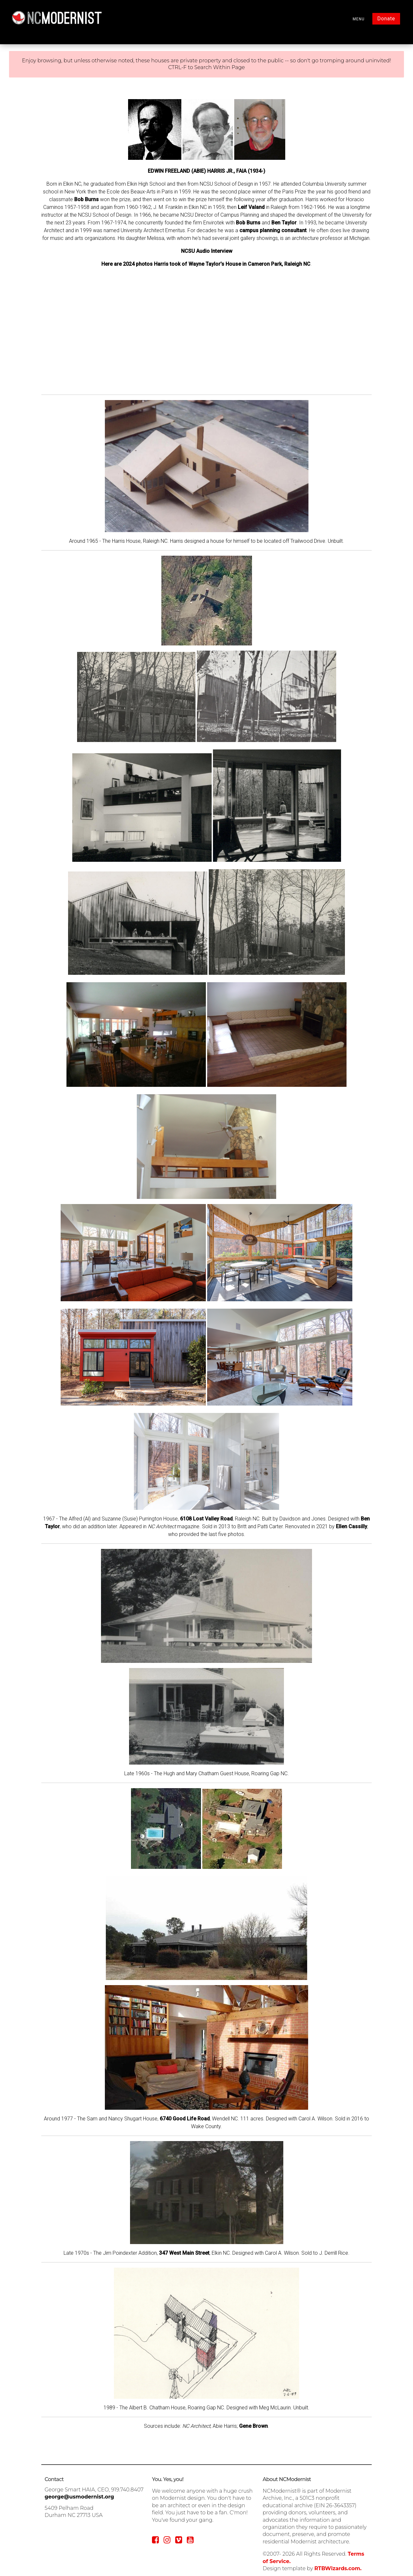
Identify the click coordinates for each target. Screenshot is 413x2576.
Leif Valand (251, 207)
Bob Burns (86, 199)
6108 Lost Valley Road (206, 1519)
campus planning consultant (273, 230)
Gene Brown (253, 2426)
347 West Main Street (184, 2253)
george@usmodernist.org (79, 2497)
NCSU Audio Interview (206, 251)
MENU (359, 19)
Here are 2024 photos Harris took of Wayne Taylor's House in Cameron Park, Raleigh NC (205, 264)
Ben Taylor (284, 223)
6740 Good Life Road (185, 2119)
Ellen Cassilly (351, 1526)
